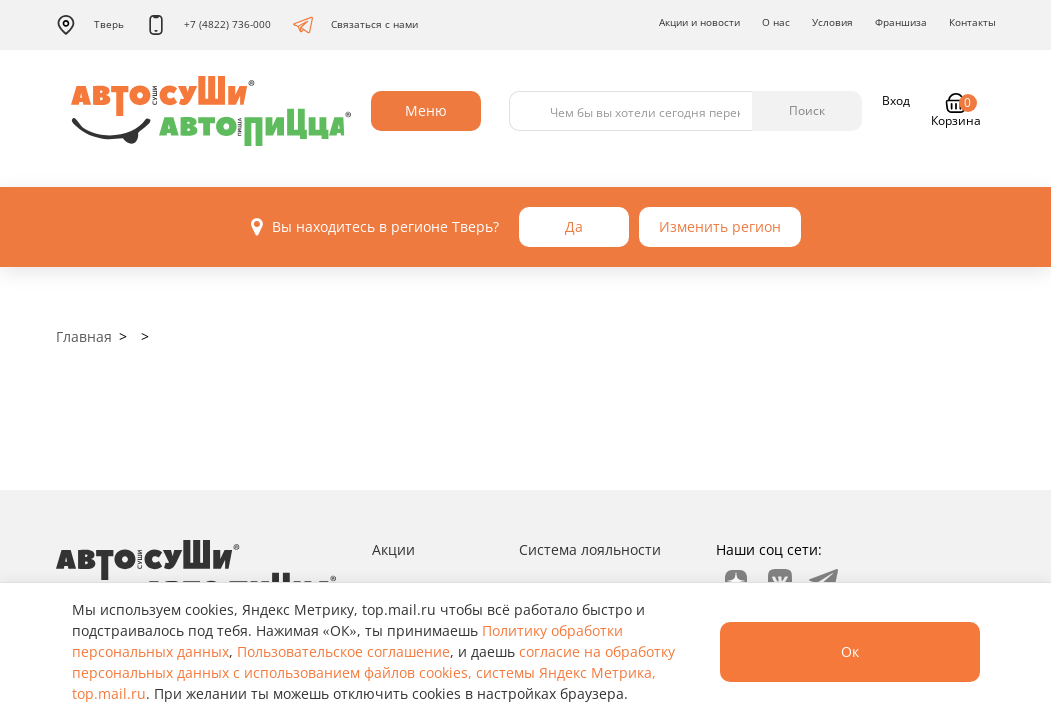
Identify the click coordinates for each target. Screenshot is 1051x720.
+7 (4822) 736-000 (208, 25)
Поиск (807, 110)
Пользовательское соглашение (343, 651)
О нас (776, 22)
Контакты (972, 22)
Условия (832, 22)
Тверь (90, 25)
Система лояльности (590, 549)
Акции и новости (699, 22)
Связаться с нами (355, 25)
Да (574, 226)
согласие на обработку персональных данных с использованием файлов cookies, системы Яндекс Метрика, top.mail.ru (373, 672)
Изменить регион (720, 226)
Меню (426, 110)
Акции (393, 549)
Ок (850, 651)
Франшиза (901, 22)
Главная (84, 336)
